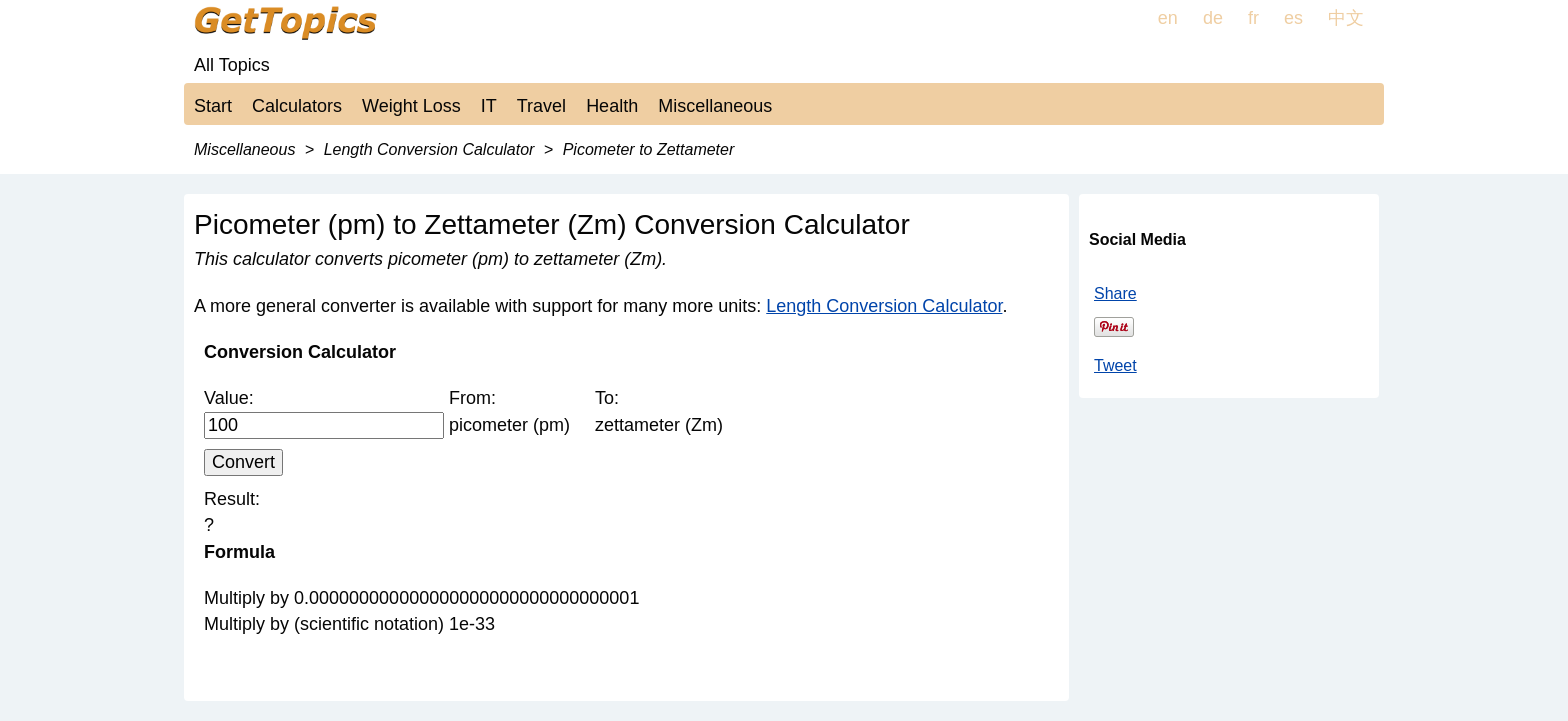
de (1213, 18)
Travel (541, 106)
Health (612, 106)
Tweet (1115, 365)
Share (1115, 293)
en (1168, 18)
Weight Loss (411, 106)
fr (1253, 18)
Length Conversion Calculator (884, 306)
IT (489, 106)
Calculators (297, 106)
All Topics (232, 65)
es (1293, 18)
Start (213, 106)
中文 (1346, 18)
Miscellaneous (715, 106)
